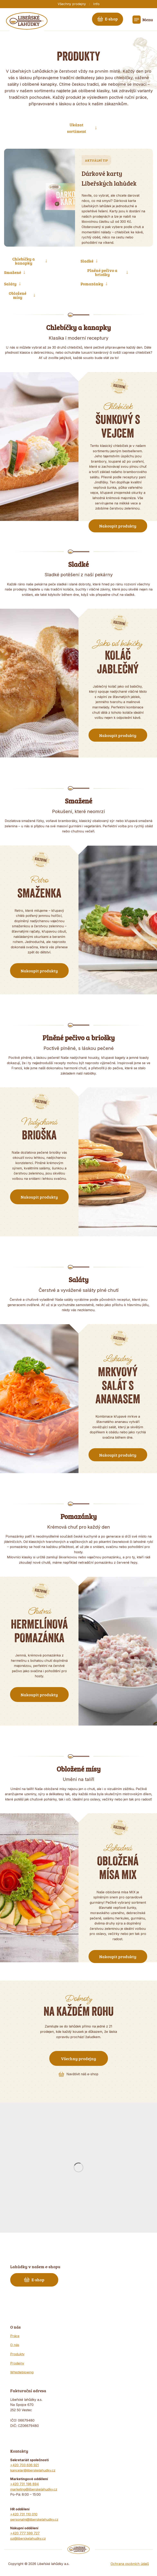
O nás (14, 2345)
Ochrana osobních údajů (130, 2564)
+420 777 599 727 (25, 2533)
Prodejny (17, 2363)
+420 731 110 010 (23, 2514)
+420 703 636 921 (24, 2465)
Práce (14, 2336)
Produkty (17, 2354)
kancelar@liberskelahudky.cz (32, 2470)
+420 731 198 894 (24, 2484)
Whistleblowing (22, 2372)
